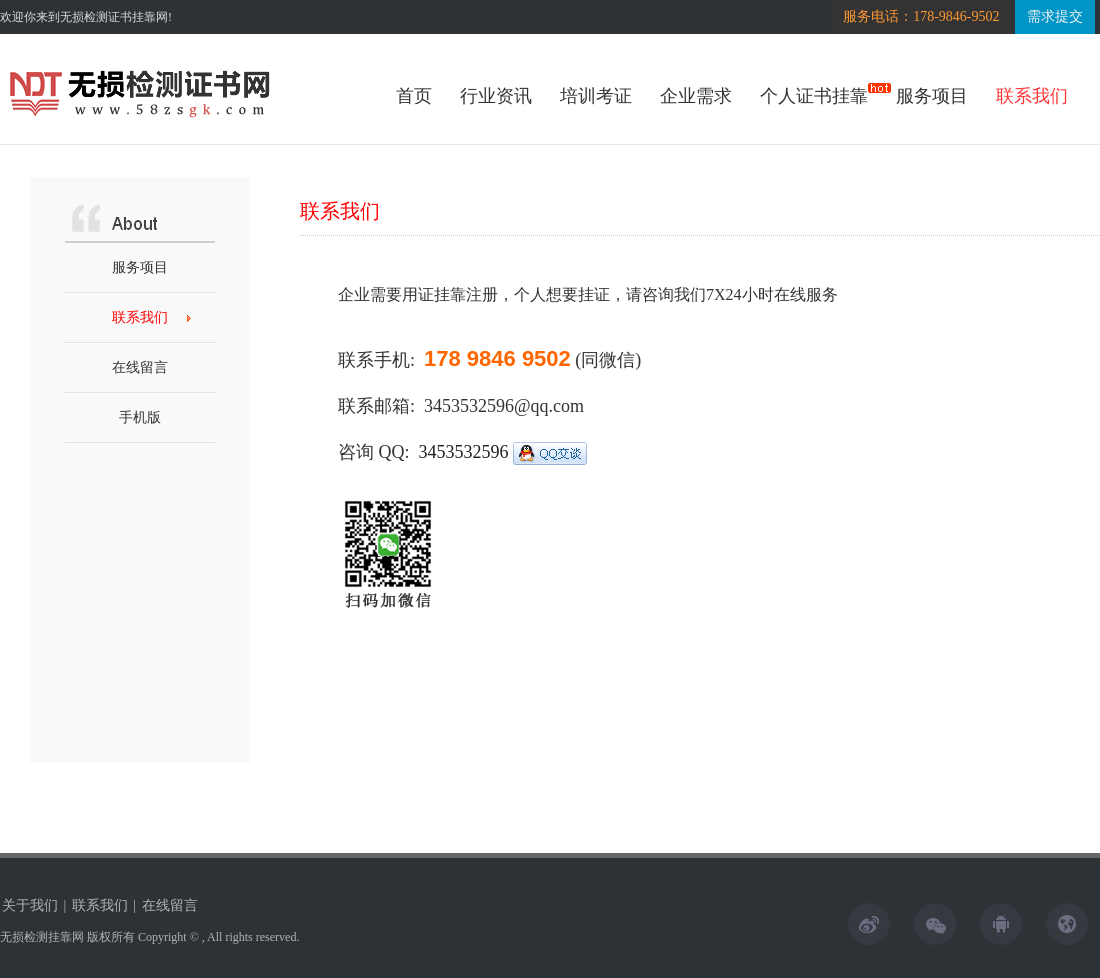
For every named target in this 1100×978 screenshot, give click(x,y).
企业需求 (696, 96)
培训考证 (596, 96)
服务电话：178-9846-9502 (921, 16)
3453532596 (503, 452)
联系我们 (1032, 96)
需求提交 (1055, 16)
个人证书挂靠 (814, 96)
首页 (414, 96)
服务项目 (932, 96)
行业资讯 (496, 96)
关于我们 (30, 905)
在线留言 (140, 367)
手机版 (140, 417)
